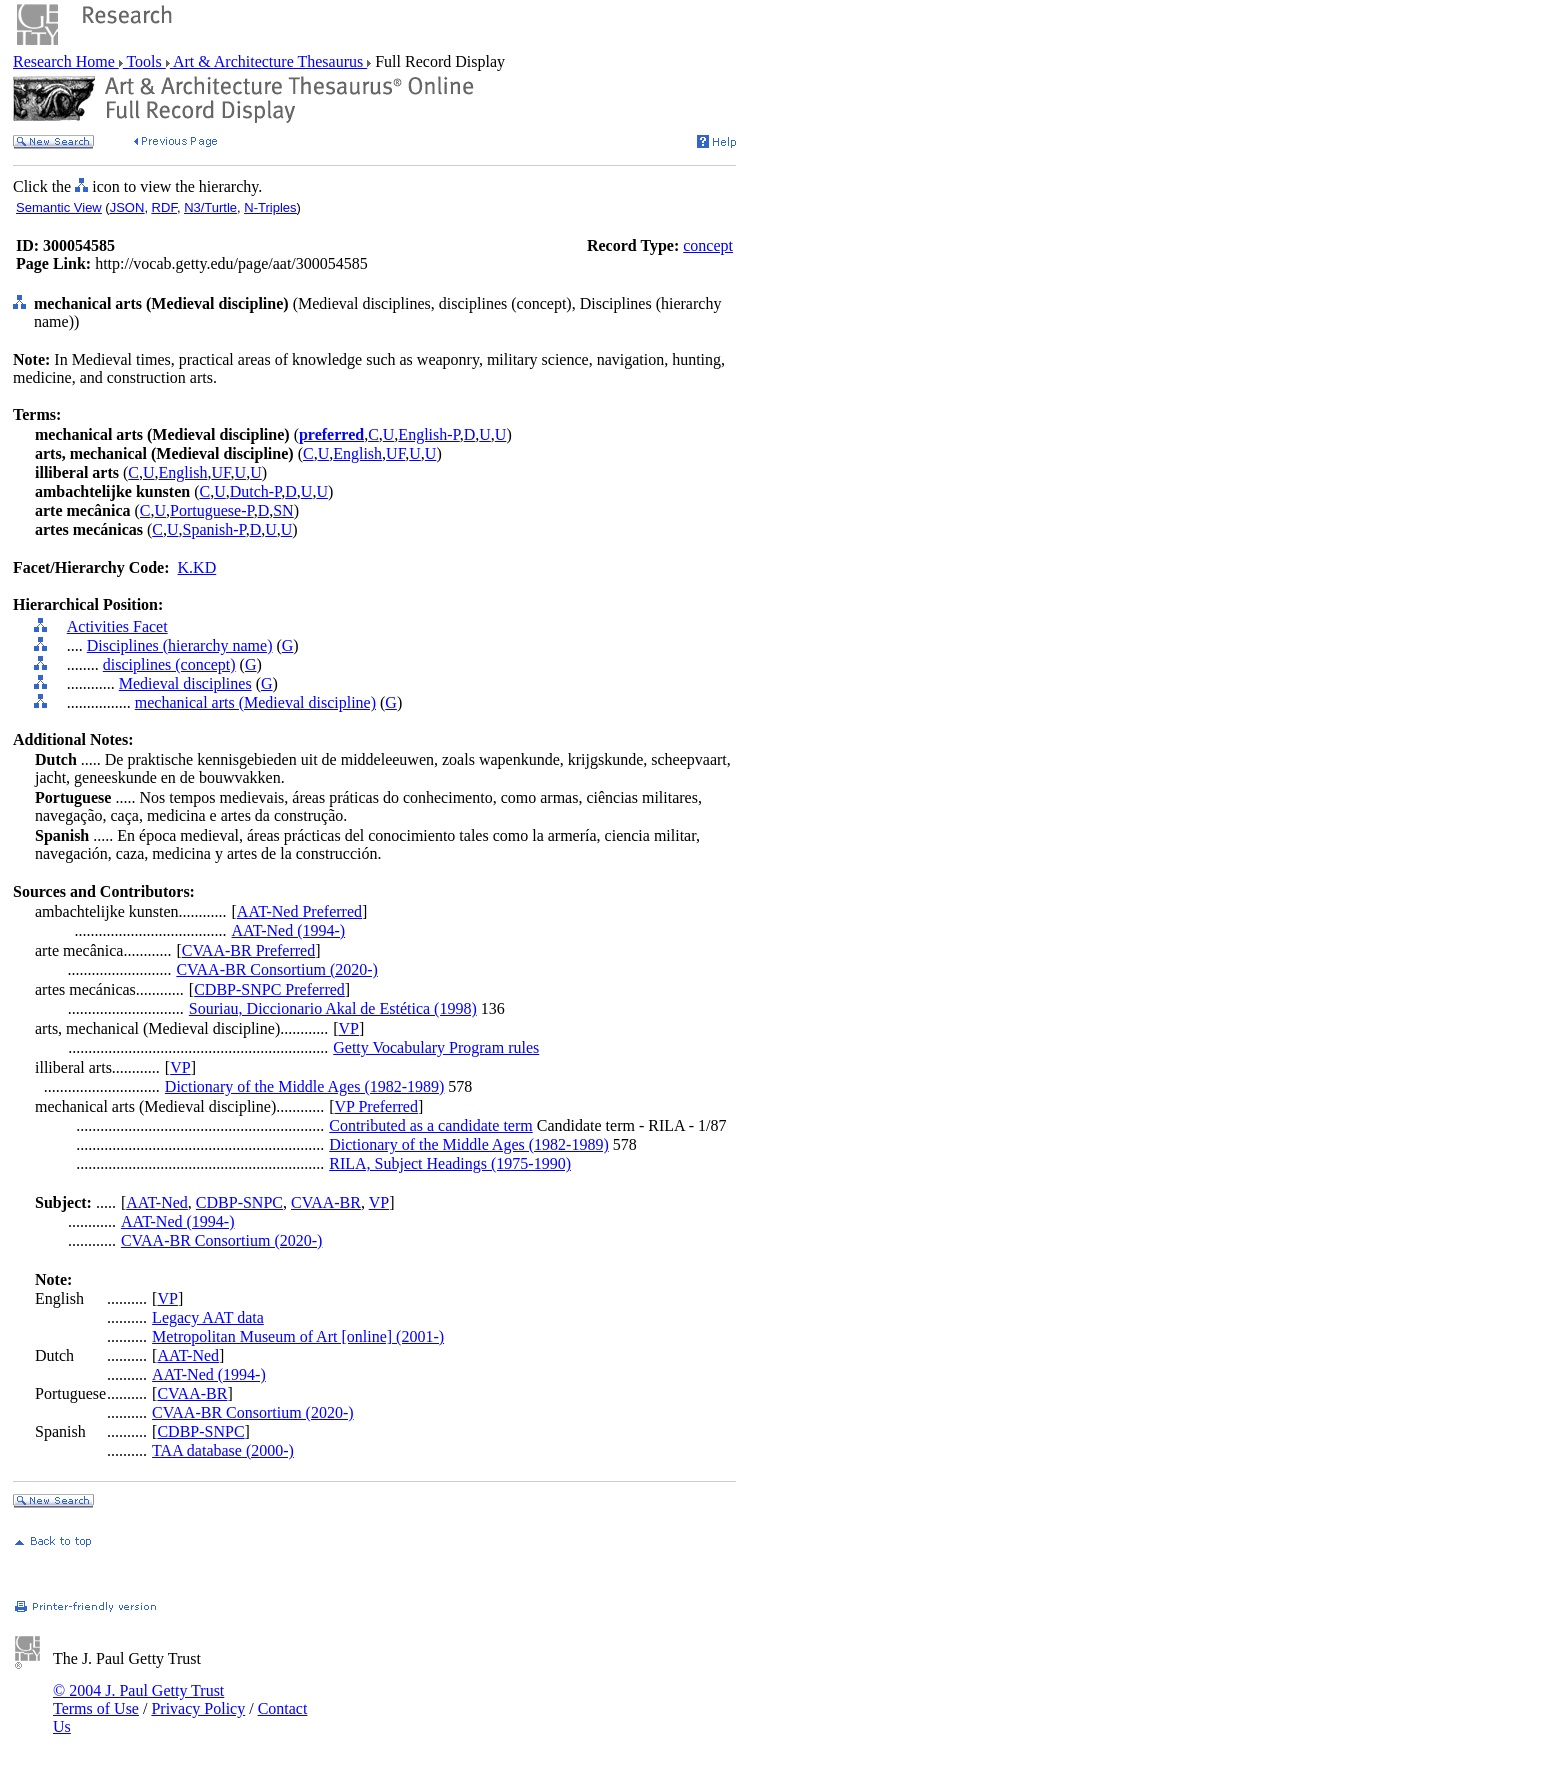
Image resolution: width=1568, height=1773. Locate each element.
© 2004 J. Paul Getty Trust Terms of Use (138, 1699)
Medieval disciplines (185, 683)
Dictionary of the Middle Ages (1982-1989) (305, 1086)
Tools (144, 61)
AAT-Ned (157, 1202)
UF (395, 453)
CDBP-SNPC (239, 1202)
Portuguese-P (212, 510)
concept (708, 245)
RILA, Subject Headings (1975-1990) (450, 1163)
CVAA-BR (326, 1202)
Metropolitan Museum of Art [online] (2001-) (298, 1336)
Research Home (66, 61)
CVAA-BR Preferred (248, 950)
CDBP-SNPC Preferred (269, 989)
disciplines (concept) (169, 664)
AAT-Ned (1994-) (289, 930)
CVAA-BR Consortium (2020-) (277, 969)
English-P (428, 434)
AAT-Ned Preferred (299, 911)
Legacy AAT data (208, 1317)
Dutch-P (256, 491)
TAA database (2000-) (223, 1450)
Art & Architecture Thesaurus (268, 61)
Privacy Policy (198, 1708)
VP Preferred (376, 1106)
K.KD (197, 567)
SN (283, 510)
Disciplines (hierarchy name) (180, 645)
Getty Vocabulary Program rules (436, 1047)
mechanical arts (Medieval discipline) (255, 702)
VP (349, 1028)
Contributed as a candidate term (430, 1125)
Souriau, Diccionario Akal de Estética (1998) (333, 1008)
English (357, 453)
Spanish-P (214, 529)
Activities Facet (117, 626)
